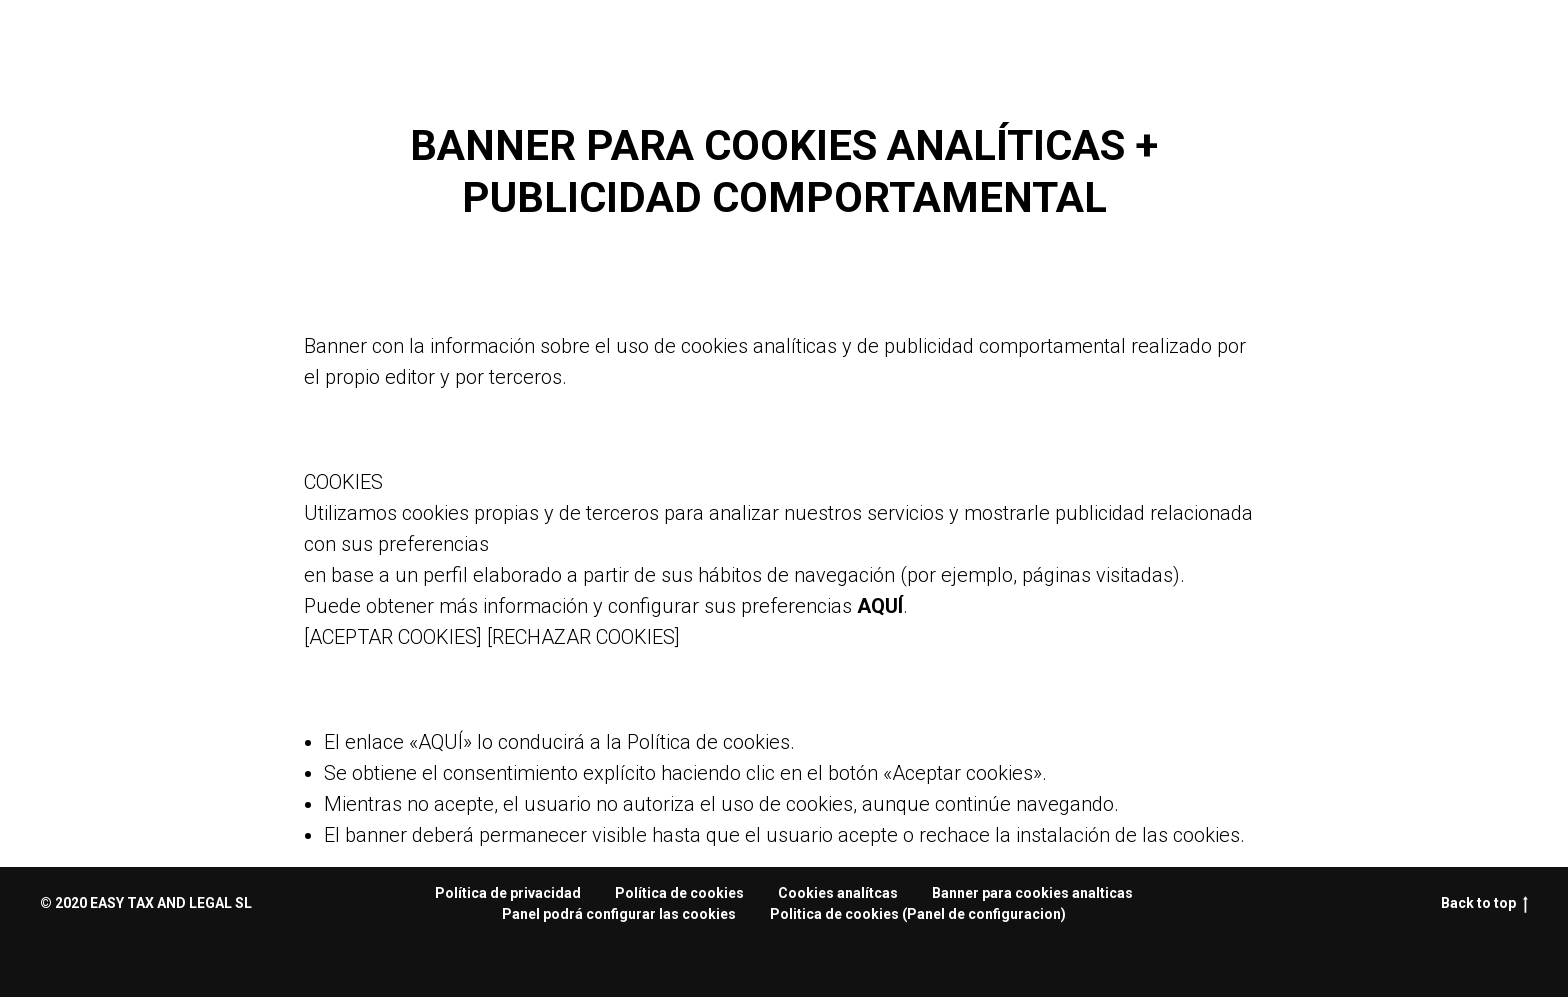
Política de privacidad (508, 893)
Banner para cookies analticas (1032, 893)
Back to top (1484, 904)
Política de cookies (679, 893)
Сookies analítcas (838, 893)
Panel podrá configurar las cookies (619, 914)
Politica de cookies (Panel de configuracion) (918, 914)
